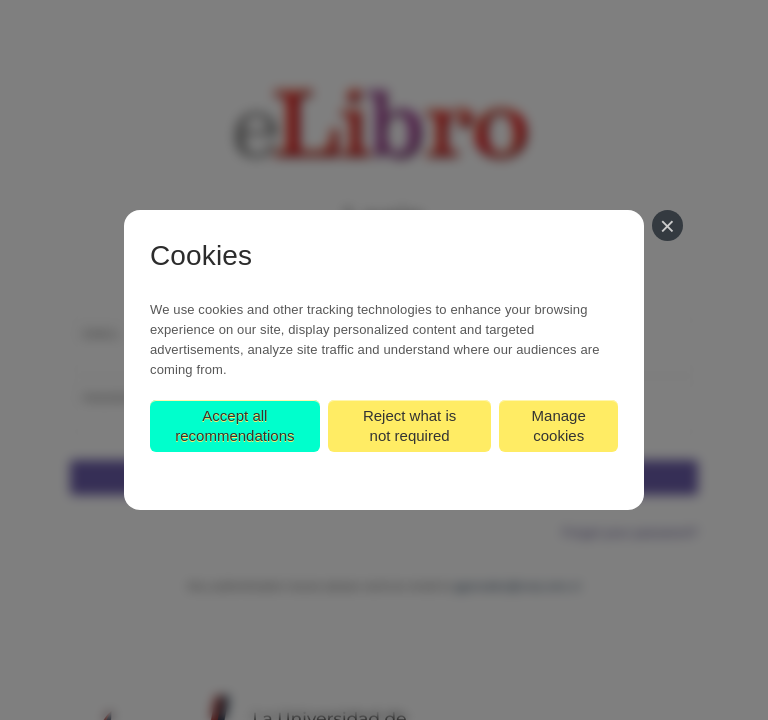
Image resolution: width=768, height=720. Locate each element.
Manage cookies (559, 425)
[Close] (667, 225)
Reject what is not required (409, 425)
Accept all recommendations (234, 425)
